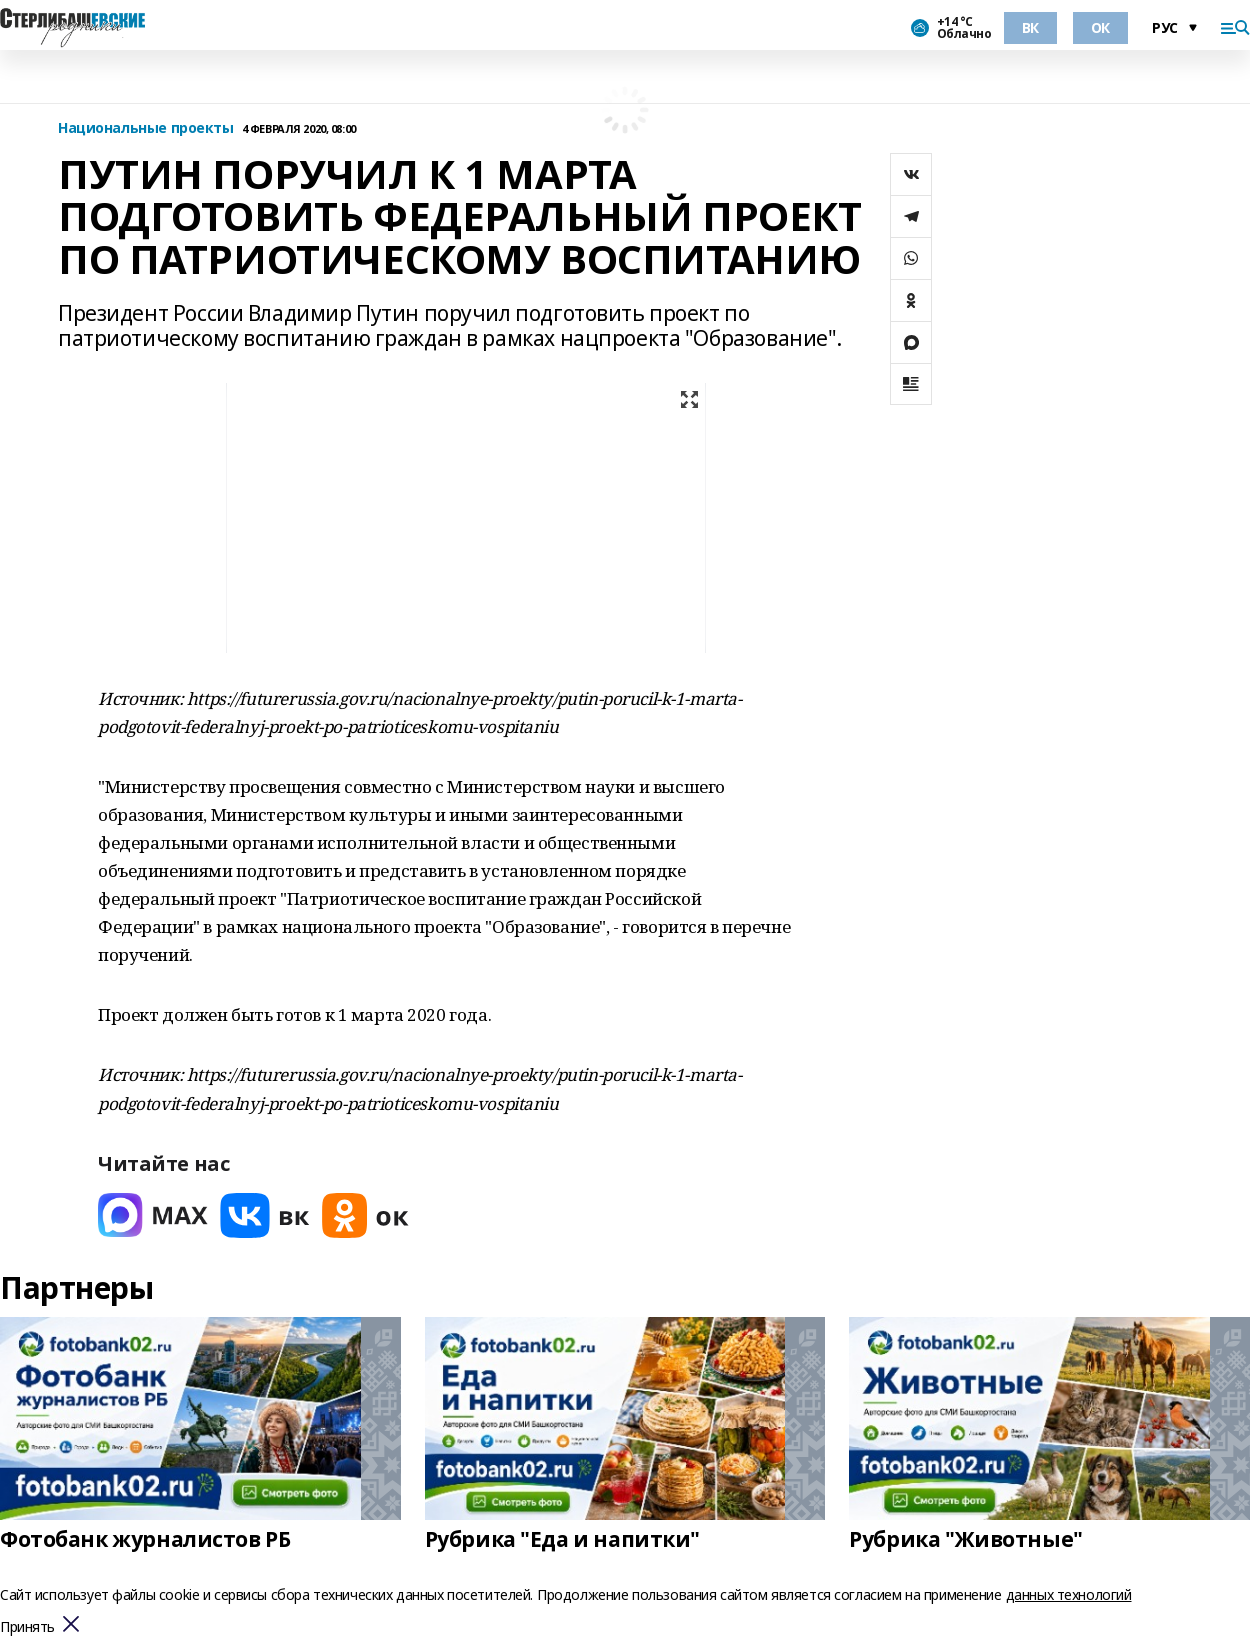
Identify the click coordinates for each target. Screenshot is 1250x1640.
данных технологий (1069, 1594)
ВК (1030, 27)
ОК (1100, 27)
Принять (27, 1627)
